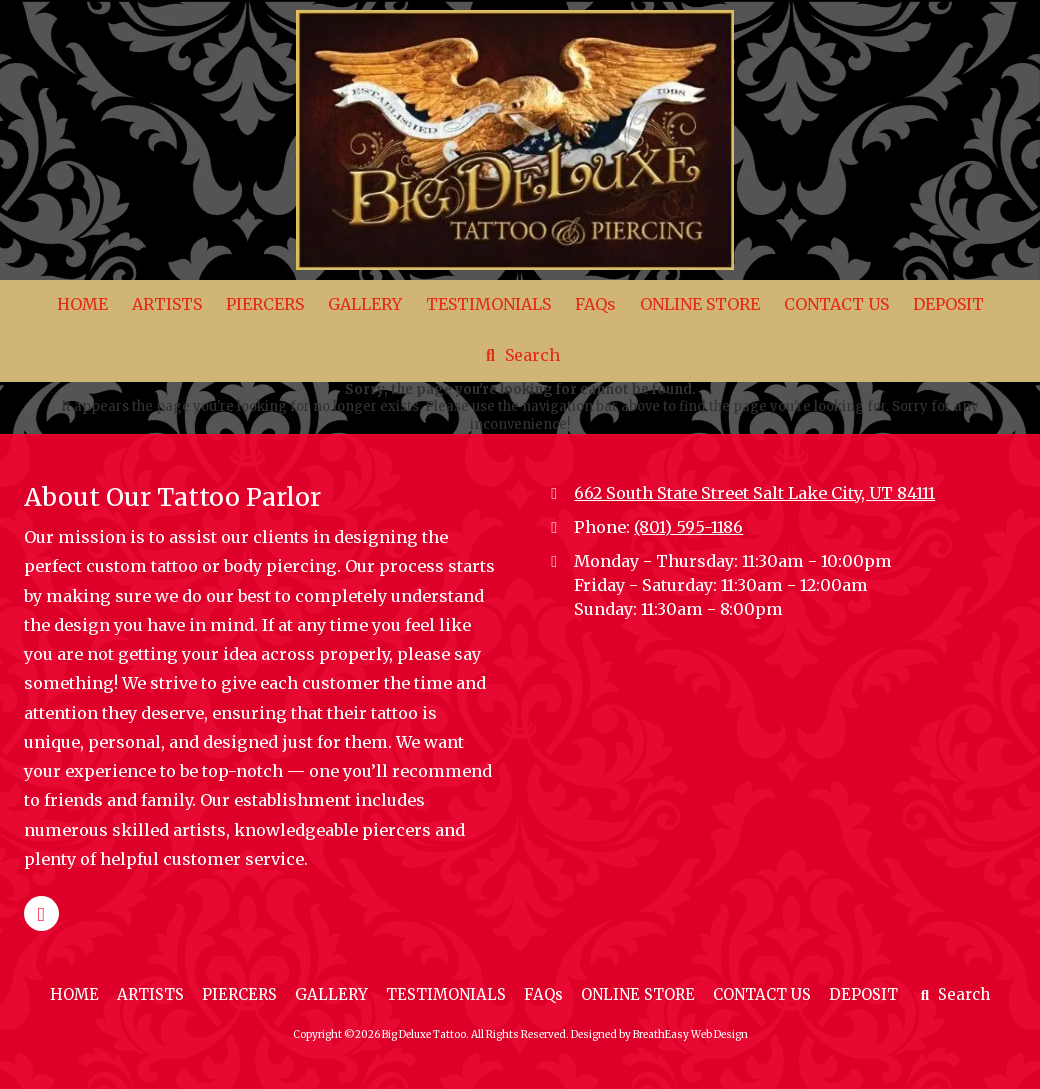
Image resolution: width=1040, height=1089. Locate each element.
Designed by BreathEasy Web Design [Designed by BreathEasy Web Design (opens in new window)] (659, 1034)
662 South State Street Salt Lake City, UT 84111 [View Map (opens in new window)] (754, 493)
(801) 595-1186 (688, 527)
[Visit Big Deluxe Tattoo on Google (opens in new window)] (41, 913)
